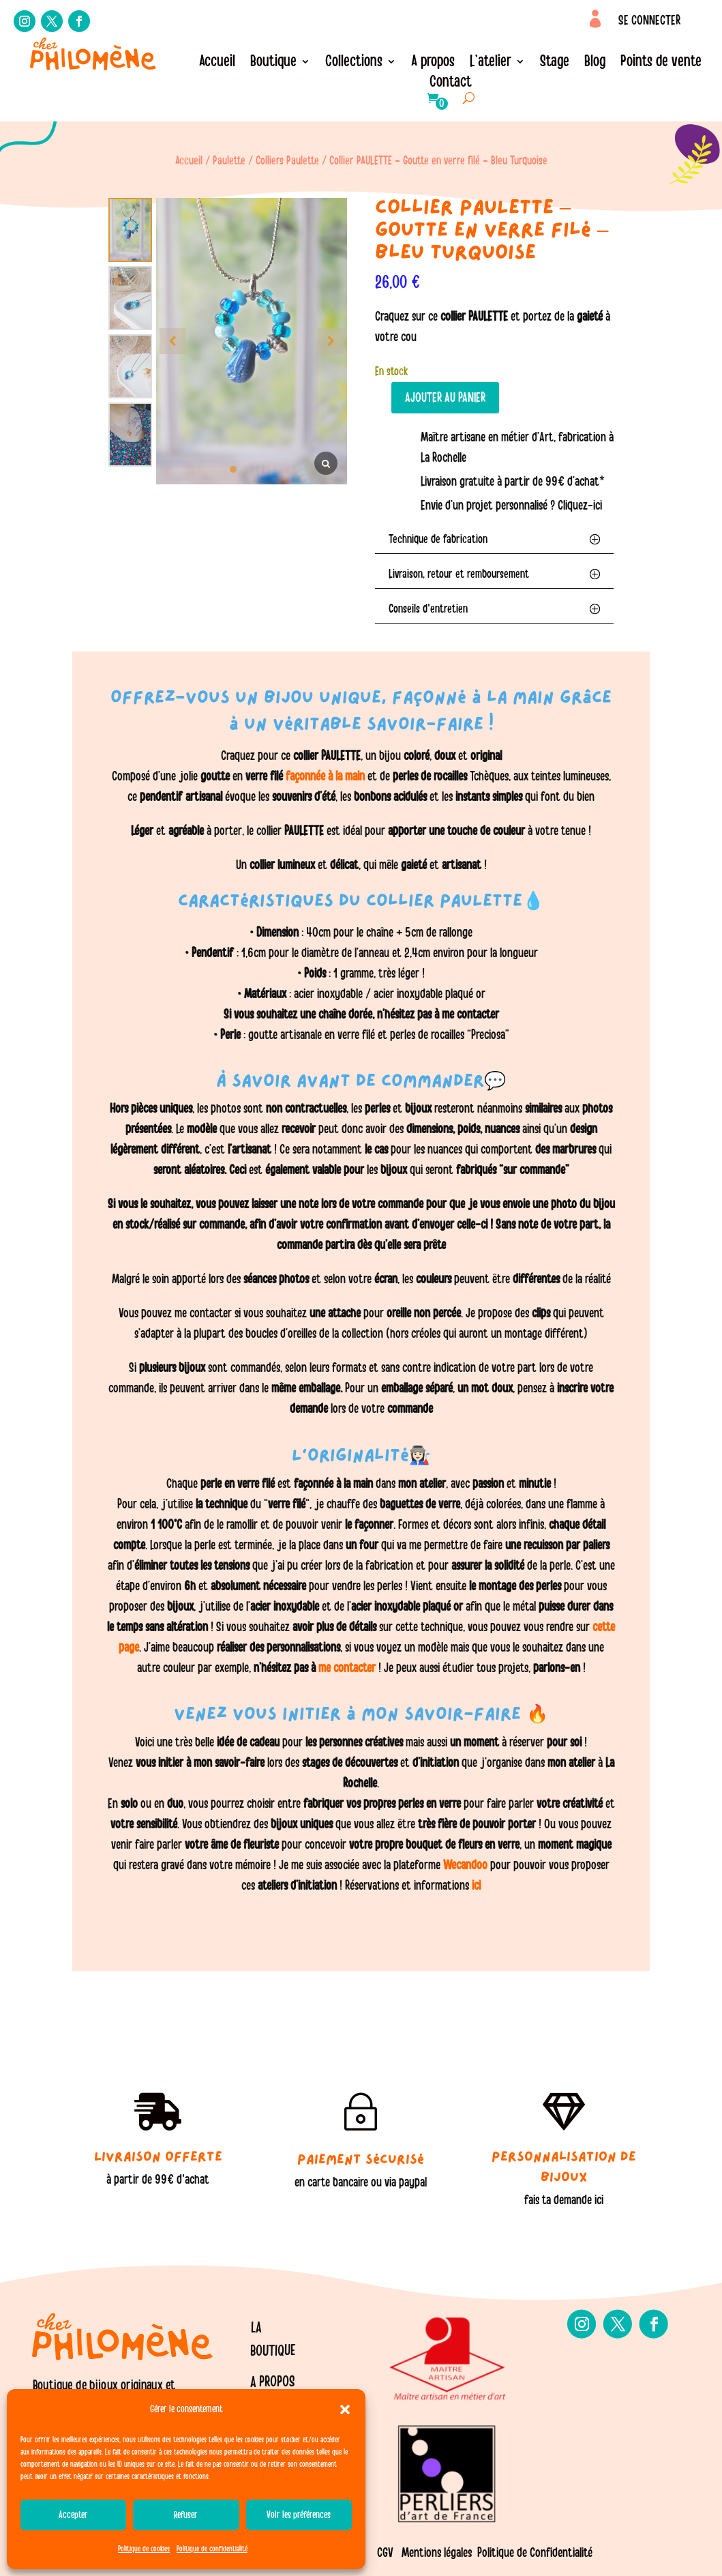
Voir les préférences (299, 2515)
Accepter (73, 2515)
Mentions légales (437, 2553)
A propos (433, 63)
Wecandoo (466, 1865)
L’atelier (490, 63)
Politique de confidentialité (212, 2549)
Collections (353, 63)
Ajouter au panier (445, 398)
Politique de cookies (144, 2549)
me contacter (347, 1668)
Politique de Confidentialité (534, 2553)
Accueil (217, 63)
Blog (594, 63)
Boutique (273, 63)
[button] (345, 2409)
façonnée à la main (324, 776)
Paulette (229, 160)
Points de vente (661, 63)
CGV (385, 2553)
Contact (451, 83)
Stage (554, 63)
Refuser (186, 2515)
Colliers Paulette (287, 160)
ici (475, 1885)
